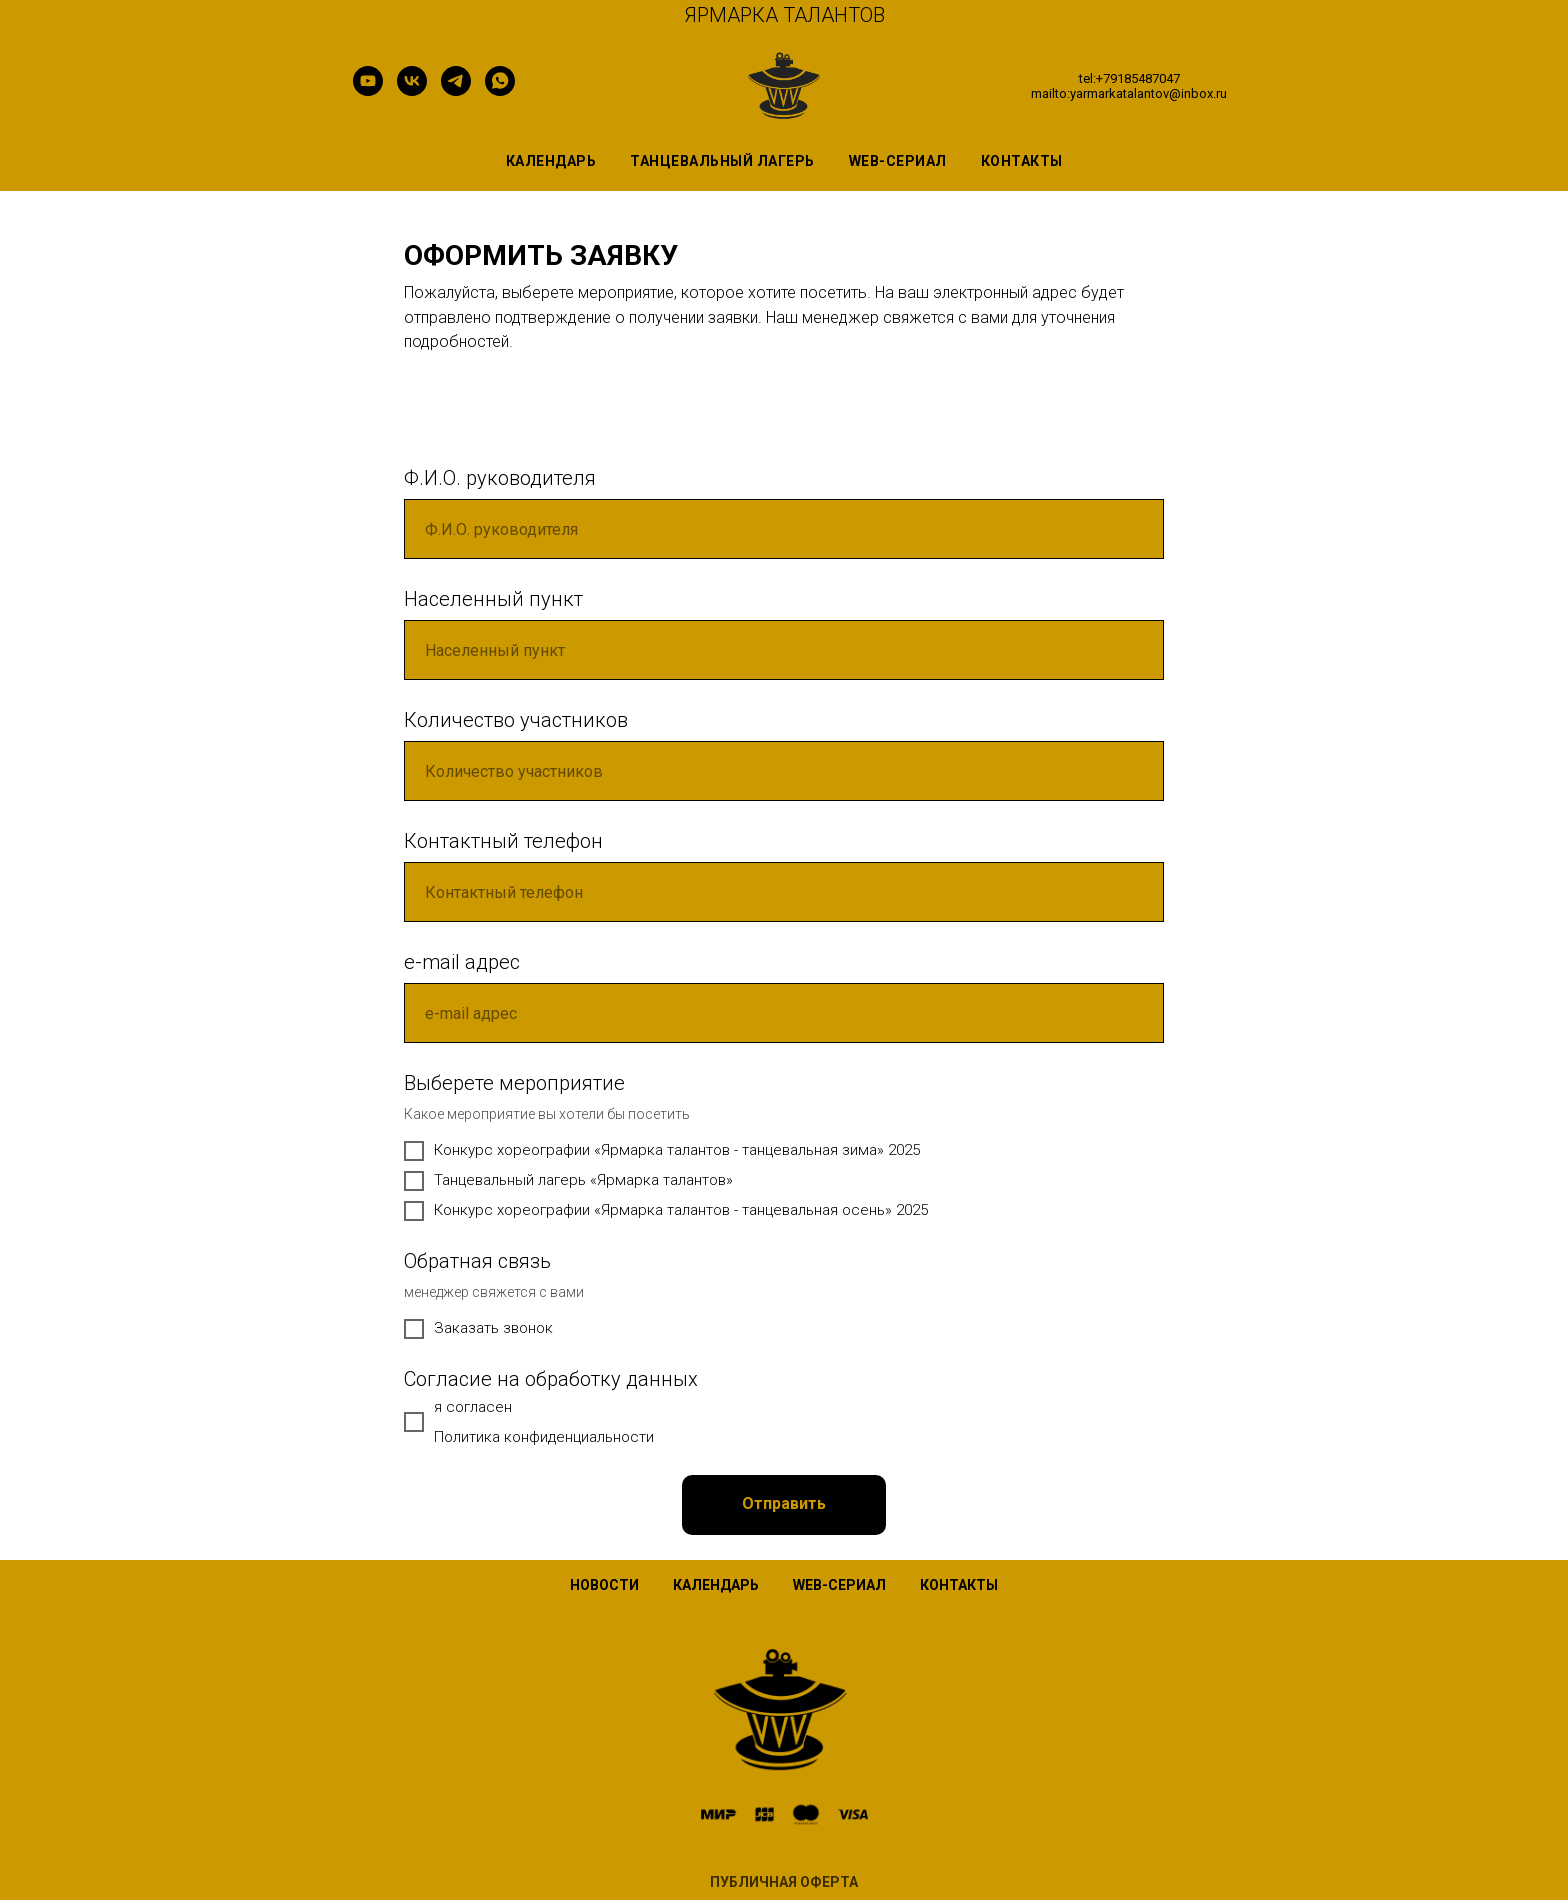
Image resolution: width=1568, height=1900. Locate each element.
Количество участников (516, 720)
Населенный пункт (493, 599)
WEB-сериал (898, 161)
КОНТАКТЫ (959, 1585)
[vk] (412, 90)
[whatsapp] (500, 90)
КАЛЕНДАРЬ (716, 1585)
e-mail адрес (462, 962)
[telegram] (456, 90)
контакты (1022, 161)
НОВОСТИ (604, 1585)
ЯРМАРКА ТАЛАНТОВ (784, 15)
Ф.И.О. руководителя (500, 478)
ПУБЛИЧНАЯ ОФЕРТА (784, 1882)
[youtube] (368, 90)
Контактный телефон (503, 841)
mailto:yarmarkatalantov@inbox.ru (1129, 93)
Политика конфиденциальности (544, 1437)
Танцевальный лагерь (722, 161)
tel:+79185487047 (1129, 78)
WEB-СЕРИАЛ (839, 1585)
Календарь (551, 161)
